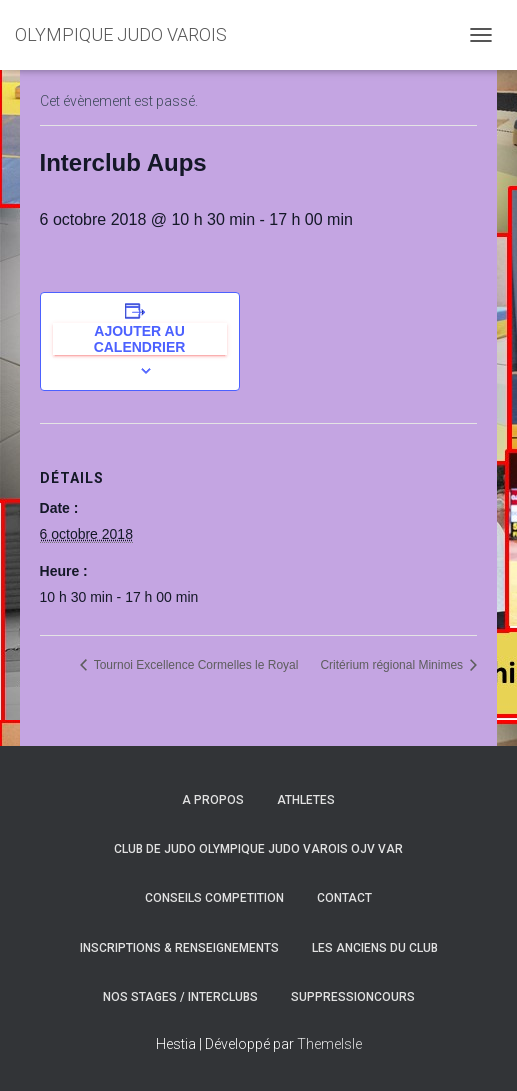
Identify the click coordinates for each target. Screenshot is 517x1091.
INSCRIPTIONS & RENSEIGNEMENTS (179, 948)
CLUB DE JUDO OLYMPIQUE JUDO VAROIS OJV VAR (258, 849)
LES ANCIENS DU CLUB (375, 948)
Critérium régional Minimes (393, 665)
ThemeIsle (329, 1044)
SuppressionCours (353, 997)
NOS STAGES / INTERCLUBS (180, 997)
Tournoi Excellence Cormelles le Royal (195, 665)
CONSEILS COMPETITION (214, 898)
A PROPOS (213, 800)
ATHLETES (306, 800)
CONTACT (344, 898)
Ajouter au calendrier (140, 339)
